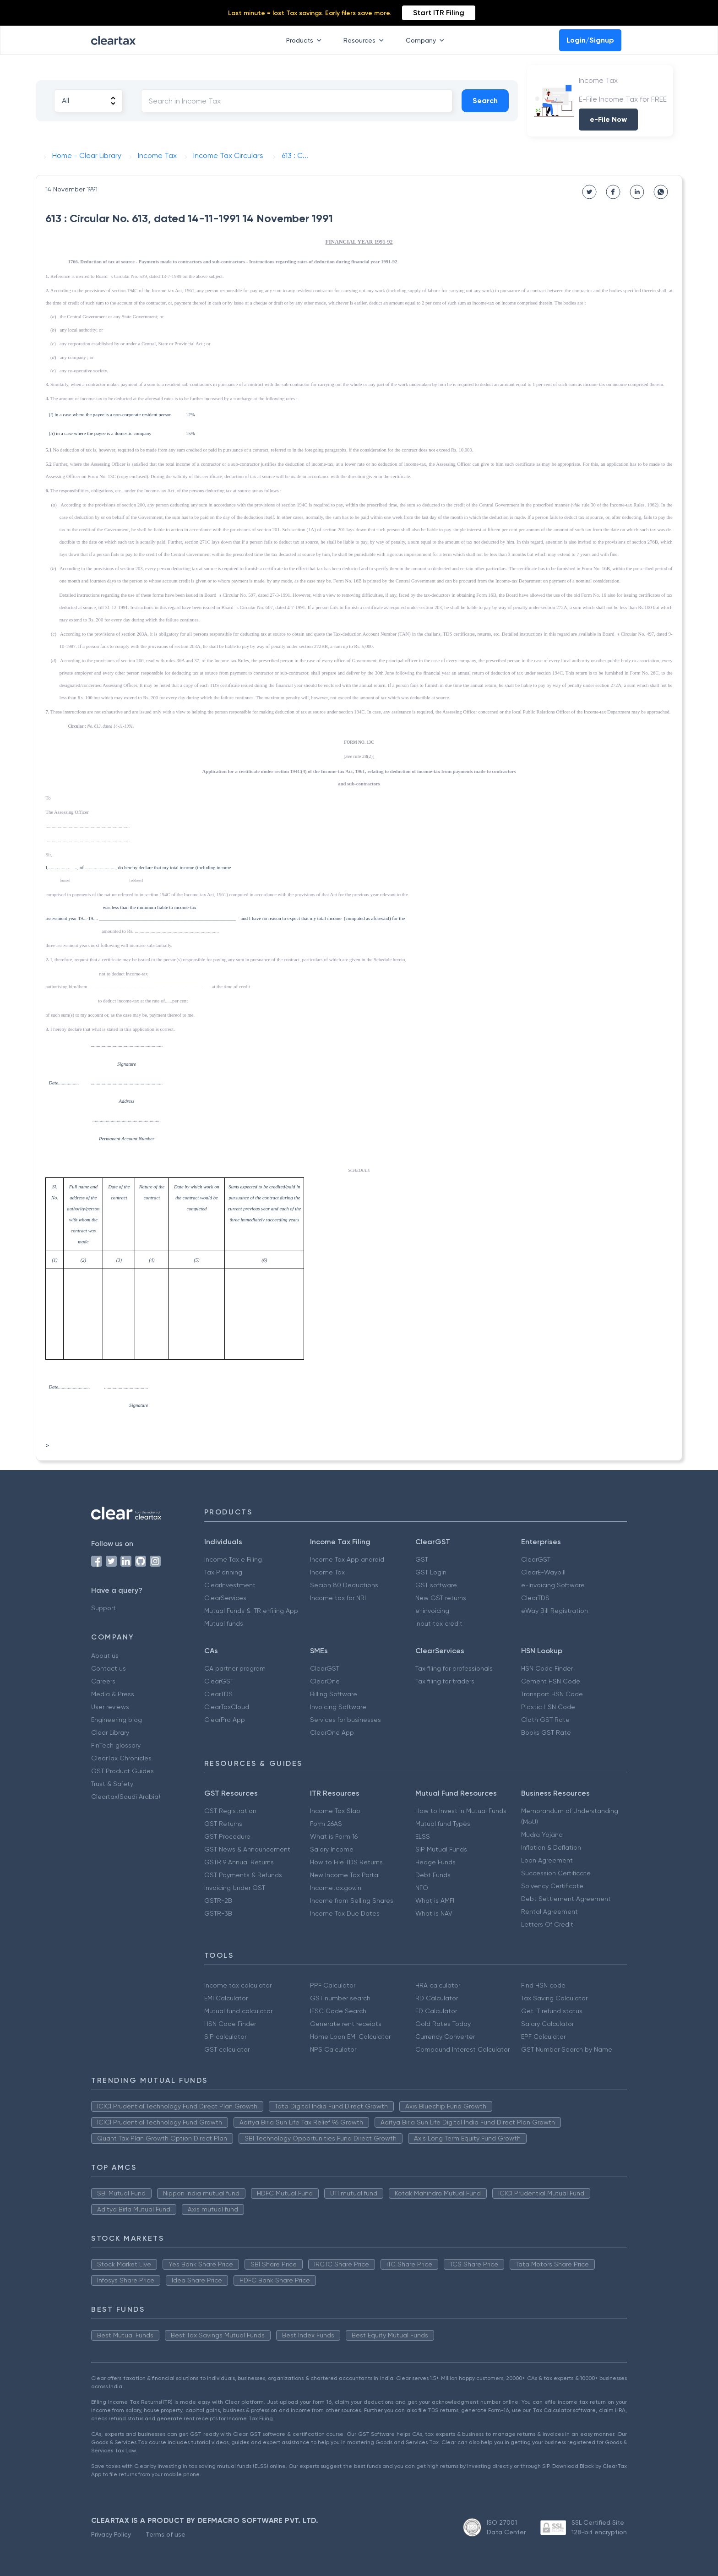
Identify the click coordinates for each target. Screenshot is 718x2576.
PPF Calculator (332, 1985)
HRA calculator (437, 1985)
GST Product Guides (122, 1771)
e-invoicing (432, 1610)
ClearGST (535, 1559)
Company (427, 40)
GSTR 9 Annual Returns (239, 1862)
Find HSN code (543, 1985)
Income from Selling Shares (351, 1900)
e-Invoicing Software (553, 1585)
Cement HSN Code (550, 1681)
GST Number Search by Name (566, 2049)
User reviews (110, 1706)
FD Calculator (436, 2011)
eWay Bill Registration (554, 1610)
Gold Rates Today (443, 2023)
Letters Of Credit (547, 1924)
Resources (365, 40)
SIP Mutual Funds (441, 1849)
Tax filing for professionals (454, 1668)
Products (305, 40)
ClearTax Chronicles (121, 1758)
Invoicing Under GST (234, 1887)
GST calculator (227, 2049)
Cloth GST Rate (545, 1719)
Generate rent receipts (345, 2023)
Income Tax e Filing (233, 1559)
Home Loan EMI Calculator (350, 2036)
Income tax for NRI (338, 1597)
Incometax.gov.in (335, 1887)
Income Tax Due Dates (345, 1913)
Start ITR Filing (438, 12)
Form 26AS (326, 1823)
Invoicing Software (338, 1706)
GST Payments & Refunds (243, 1875)
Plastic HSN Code (548, 1706)
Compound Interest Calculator (462, 2049)
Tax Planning (223, 1572)
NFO (421, 1887)
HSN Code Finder (547, 1668)
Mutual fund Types (442, 1823)
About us (105, 1655)
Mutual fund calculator (238, 2011)
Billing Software (333, 1694)
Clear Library (110, 1732)
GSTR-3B (218, 1913)
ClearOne (325, 1681)
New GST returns (440, 1597)
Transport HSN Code (552, 1694)
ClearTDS (535, 1597)
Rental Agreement (549, 1911)
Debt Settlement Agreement (566, 1898)
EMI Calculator (226, 1998)
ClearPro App (224, 1719)
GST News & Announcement (247, 1849)
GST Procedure (227, 1836)
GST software (436, 1585)
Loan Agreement (547, 1860)
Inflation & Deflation (551, 1847)
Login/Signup (590, 40)
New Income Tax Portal (345, 1875)
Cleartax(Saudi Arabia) (125, 1796)
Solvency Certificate (552, 1886)
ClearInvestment (230, 1585)
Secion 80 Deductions (344, 1585)
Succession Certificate (556, 1873)
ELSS (422, 1836)
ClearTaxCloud (226, 1706)
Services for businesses (345, 1719)
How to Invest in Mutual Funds (460, 1810)
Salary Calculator (547, 2023)
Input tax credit (438, 1623)
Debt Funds (433, 1875)
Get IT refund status (551, 2011)
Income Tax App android (347, 1559)
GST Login (430, 1572)
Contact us (108, 1668)
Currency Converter (445, 2036)
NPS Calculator (333, 2049)
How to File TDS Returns (346, 1862)
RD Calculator (436, 1998)
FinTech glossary (116, 1745)
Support (103, 1608)
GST (421, 1559)
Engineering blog (116, 1719)
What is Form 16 (334, 1836)
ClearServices (225, 1597)
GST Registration (230, 1810)
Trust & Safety (112, 1783)
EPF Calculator (543, 2036)
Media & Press (112, 1694)
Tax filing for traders (444, 1681)
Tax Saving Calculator (554, 1998)
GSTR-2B (218, 1900)
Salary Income (332, 1849)
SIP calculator (225, 2036)
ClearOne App (332, 1732)
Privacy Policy (111, 2534)
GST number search (340, 1998)
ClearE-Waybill (543, 1572)
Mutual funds (223, 1623)
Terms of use (165, 2534)
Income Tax (327, 1572)
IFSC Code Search (338, 2011)
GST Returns (223, 1823)
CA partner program (235, 1668)
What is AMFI (434, 1900)
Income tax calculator (238, 1985)
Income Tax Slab (335, 1810)
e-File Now (608, 119)
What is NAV (433, 1913)
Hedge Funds (435, 1862)
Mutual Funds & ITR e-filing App (251, 1610)
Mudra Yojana (542, 1834)
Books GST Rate (546, 1732)
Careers (103, 1681)
